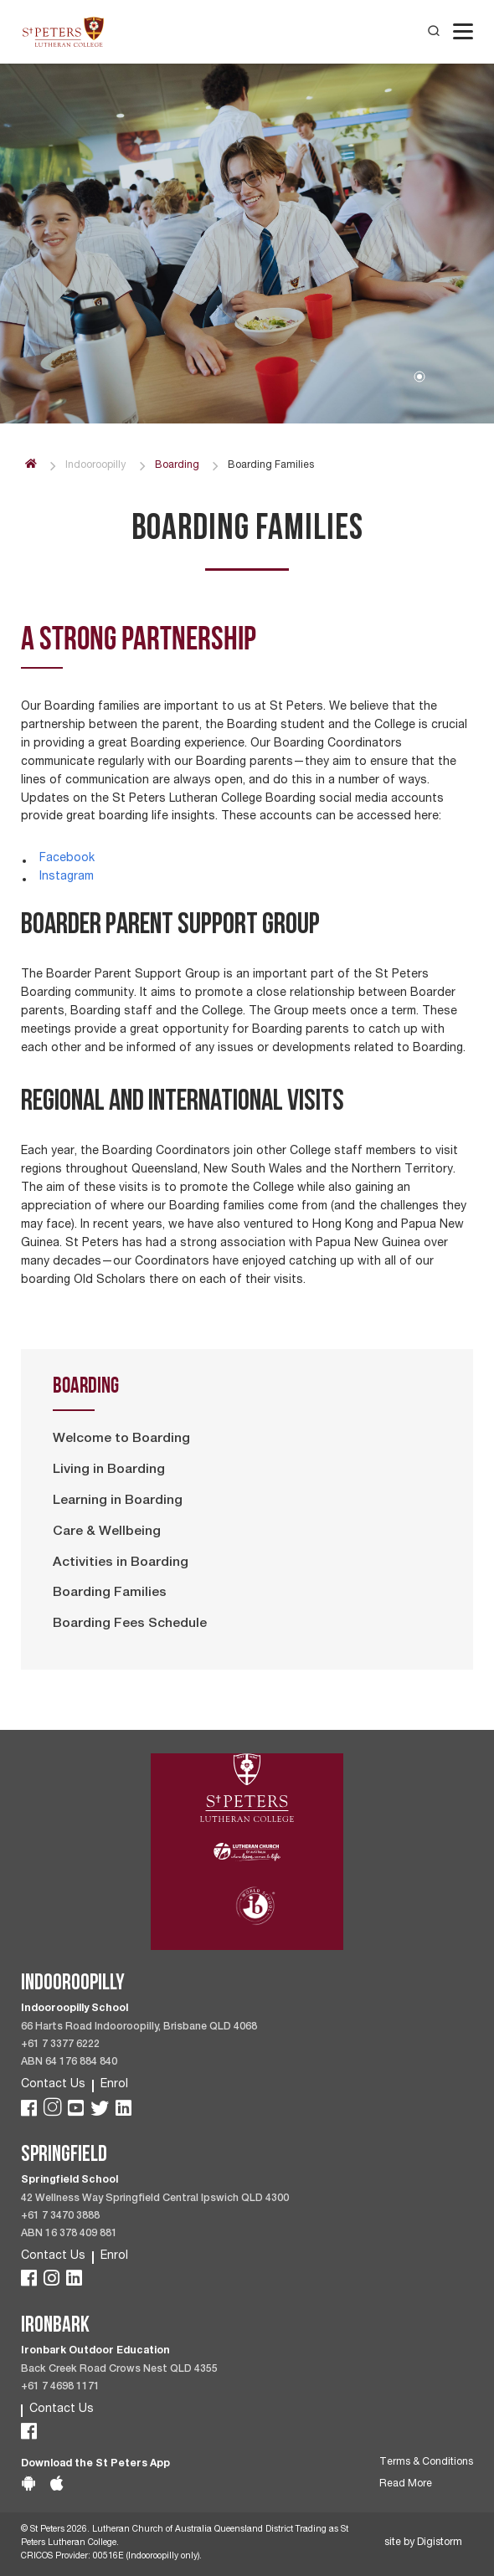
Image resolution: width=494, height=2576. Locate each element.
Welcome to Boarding (121, 1439)
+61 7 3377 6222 (60, 2045)
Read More (405, 2484)
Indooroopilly (95, 465)
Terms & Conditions (426, 2462)
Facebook (67, 859)
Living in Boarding (109, 1470)
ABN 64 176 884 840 (69, 2062)
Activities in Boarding (120, 1563)
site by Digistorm (423, 2543)
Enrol (114, 2085)
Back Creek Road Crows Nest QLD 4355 (119, 2369)
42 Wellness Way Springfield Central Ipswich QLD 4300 (155, 2199)
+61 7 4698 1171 (60, 2387)
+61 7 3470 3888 (60, 2216)
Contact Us (53, 2085)
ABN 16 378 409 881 (69, 2234)
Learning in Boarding (118, 1501)
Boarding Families (110, 1593)
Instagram (66, 877)
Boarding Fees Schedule (130, 1624)
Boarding (177, 465)
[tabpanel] (247, 235)
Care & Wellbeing (107, 1532)
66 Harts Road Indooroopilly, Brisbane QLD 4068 (139, 2027)
